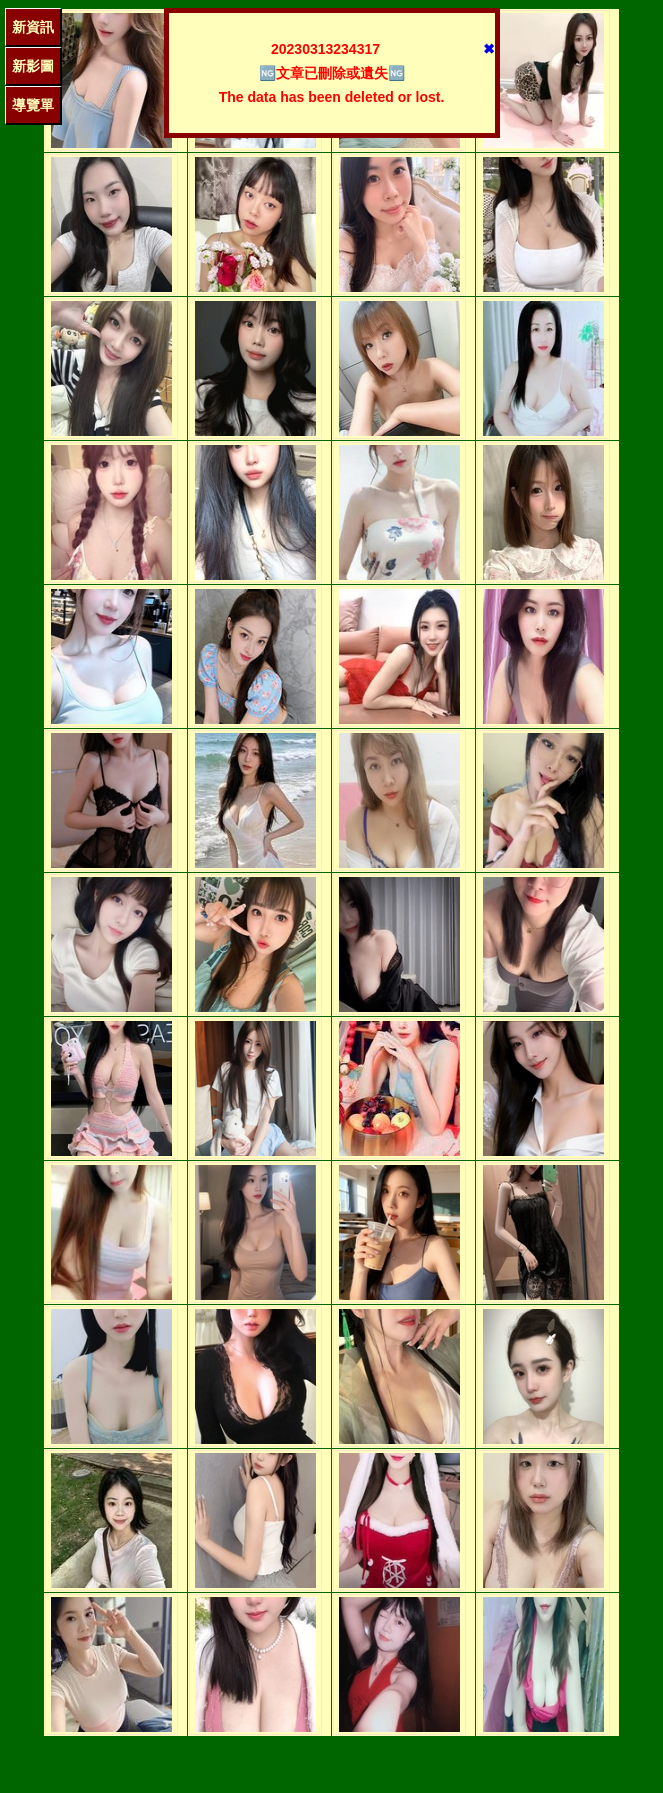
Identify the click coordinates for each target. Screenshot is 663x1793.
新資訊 (33, 27)
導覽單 (33, 105)
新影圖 (33, 66)
